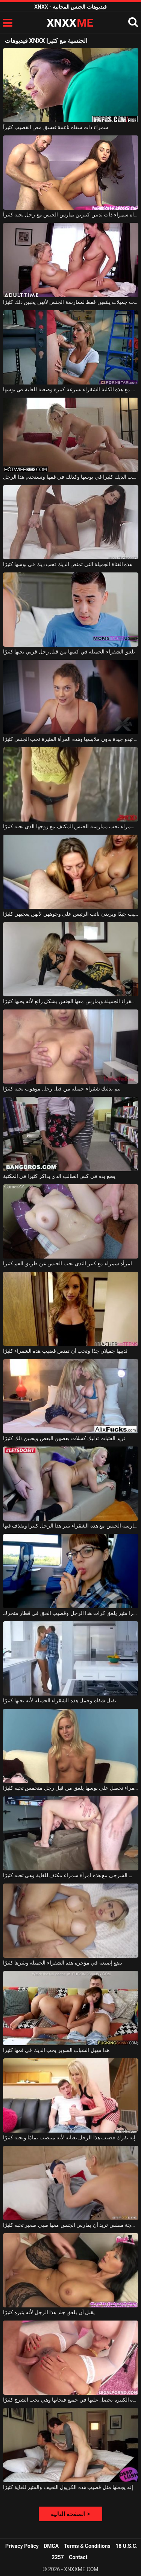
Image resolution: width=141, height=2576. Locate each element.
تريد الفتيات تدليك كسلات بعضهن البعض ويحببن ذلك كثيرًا (64, 1438)
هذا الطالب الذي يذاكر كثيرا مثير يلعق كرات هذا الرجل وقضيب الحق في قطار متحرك (70, 1613)
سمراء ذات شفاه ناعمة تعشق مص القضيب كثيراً (55, 127)
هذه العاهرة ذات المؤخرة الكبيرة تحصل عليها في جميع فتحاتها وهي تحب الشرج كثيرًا (70, 2400)
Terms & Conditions (87, 2546)
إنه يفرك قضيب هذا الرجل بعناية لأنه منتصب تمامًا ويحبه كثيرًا (69, 2137)
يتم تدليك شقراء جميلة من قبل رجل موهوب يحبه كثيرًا (62, 1089)
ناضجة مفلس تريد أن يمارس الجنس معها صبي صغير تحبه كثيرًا (70, 2225)
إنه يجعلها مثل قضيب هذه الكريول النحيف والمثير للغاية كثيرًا (68, 2487)
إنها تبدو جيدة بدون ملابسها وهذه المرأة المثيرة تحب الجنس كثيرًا (70, 739)
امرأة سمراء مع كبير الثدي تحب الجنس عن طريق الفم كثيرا (67, 1263)
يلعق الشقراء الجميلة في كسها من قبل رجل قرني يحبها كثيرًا (69, 652)
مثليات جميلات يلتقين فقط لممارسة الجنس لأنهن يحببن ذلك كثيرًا (70, 302)
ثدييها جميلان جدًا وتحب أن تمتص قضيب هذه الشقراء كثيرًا (65, 1351)
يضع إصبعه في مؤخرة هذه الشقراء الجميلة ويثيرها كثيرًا (63, 1963)
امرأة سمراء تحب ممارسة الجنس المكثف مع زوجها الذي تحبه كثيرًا (70, 826)
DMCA (51, 2546)
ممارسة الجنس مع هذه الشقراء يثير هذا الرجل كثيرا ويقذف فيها (70, 1526)
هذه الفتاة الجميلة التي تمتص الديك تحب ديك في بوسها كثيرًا (67, 564)
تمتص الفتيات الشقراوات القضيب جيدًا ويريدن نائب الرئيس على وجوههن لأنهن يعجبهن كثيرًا (70, 914)
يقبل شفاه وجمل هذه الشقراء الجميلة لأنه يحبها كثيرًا (60, 1700)
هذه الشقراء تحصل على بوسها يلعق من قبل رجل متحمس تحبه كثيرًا (70, 1788)
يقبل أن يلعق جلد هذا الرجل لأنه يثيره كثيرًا (49, 2312)
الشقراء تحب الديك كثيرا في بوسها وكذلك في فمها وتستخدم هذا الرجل (70, 477)
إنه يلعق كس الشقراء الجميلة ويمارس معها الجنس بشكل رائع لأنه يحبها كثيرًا (70, 1001)
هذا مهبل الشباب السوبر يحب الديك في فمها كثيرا (56, 2050)
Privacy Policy (22, 2546)
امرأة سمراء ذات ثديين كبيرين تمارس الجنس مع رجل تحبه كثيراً (70, 215)
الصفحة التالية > (70, 2513)
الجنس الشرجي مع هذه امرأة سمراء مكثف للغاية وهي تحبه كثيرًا (70, 1875)
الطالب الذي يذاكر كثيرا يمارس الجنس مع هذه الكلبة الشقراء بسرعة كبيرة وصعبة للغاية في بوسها (70, 389)
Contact (78, 2557)
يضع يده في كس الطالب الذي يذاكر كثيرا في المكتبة (59, 1176)
